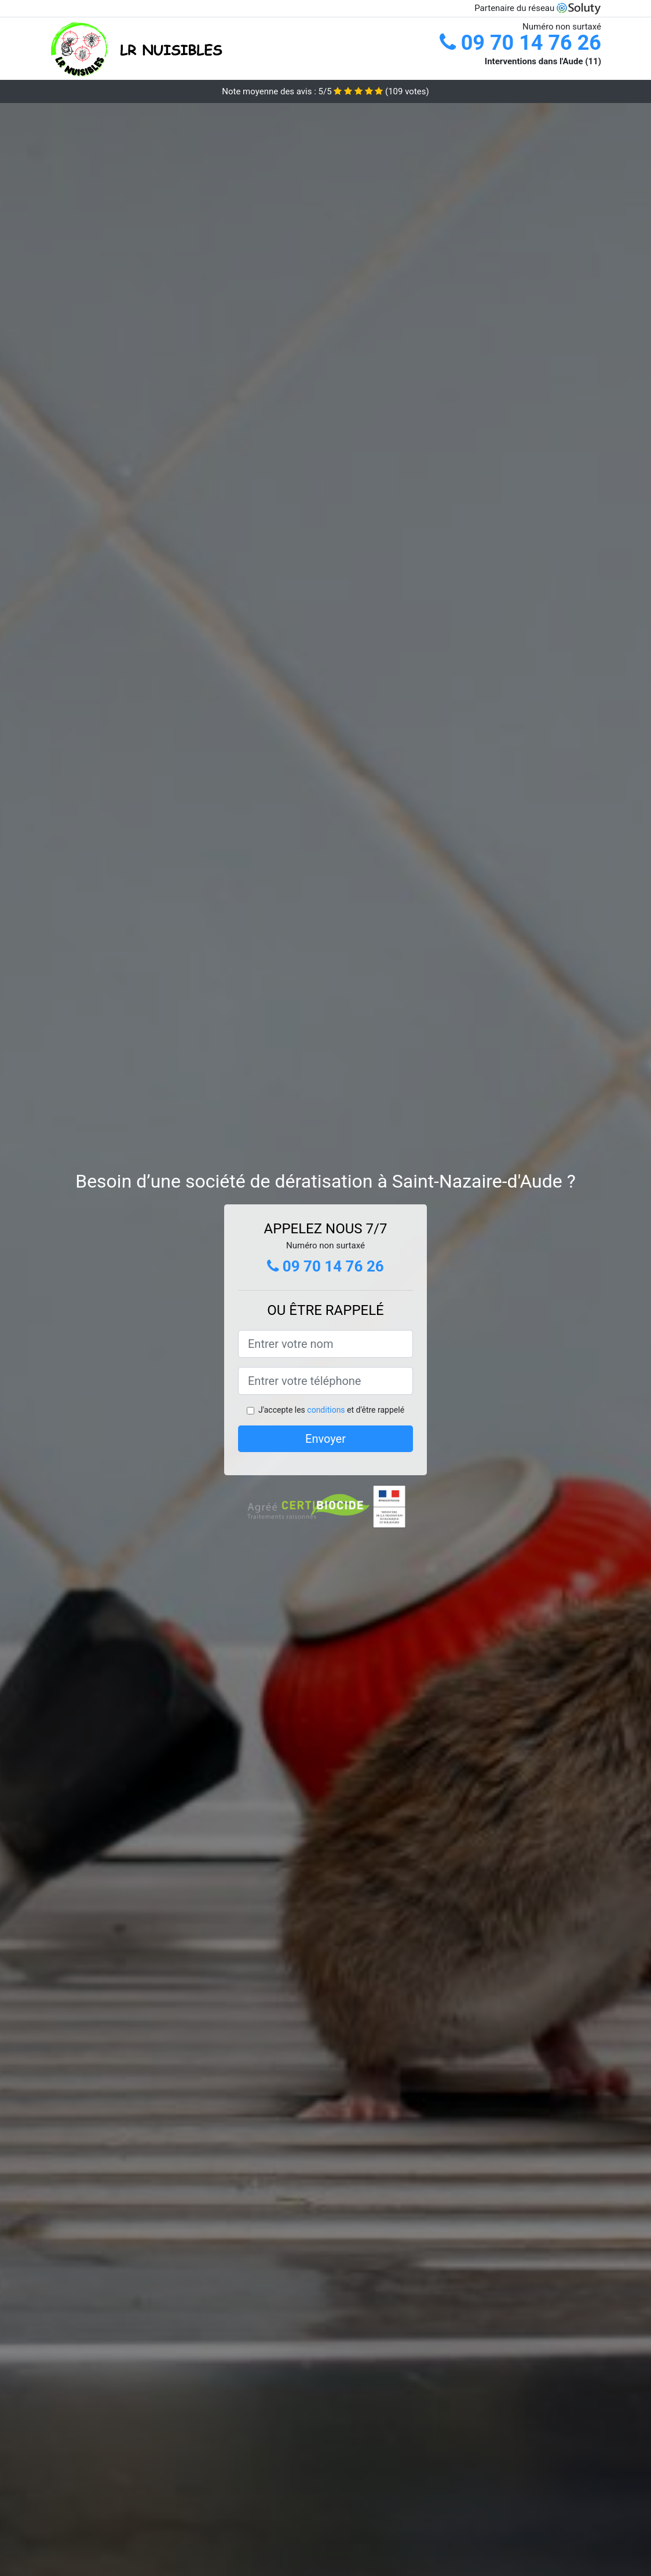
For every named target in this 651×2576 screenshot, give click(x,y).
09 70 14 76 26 (520, 43)
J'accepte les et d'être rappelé (331, 1409)
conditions (326, 1409)
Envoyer (325, 1439)
